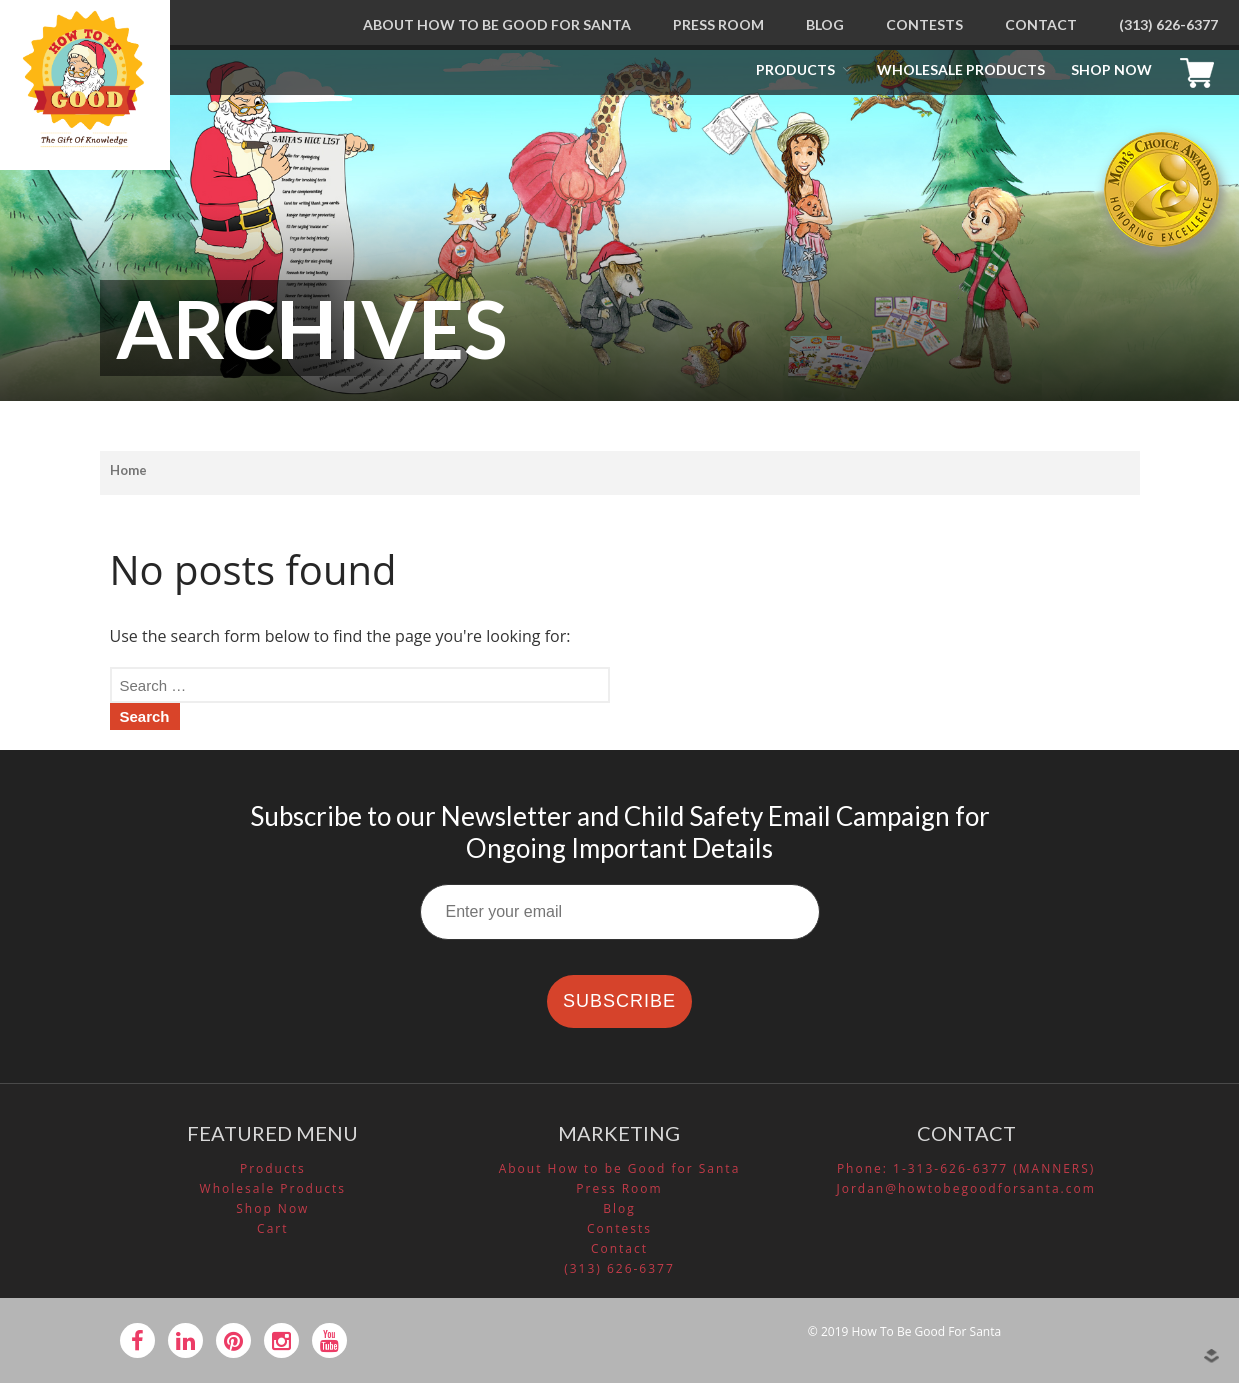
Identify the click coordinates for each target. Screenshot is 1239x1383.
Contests (924, 24)
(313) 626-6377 (1168, 24)
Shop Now (1111, 69)
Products (795, 69)
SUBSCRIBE (619, 1001)
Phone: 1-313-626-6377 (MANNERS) (966, 1168)
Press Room (718, 24)
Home (128, 470)
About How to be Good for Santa (497, 24)
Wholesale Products (961, 69)
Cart (1202, 70)
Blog (825, 24)
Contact (1041, 24)
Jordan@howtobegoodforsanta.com (965, 1188)
